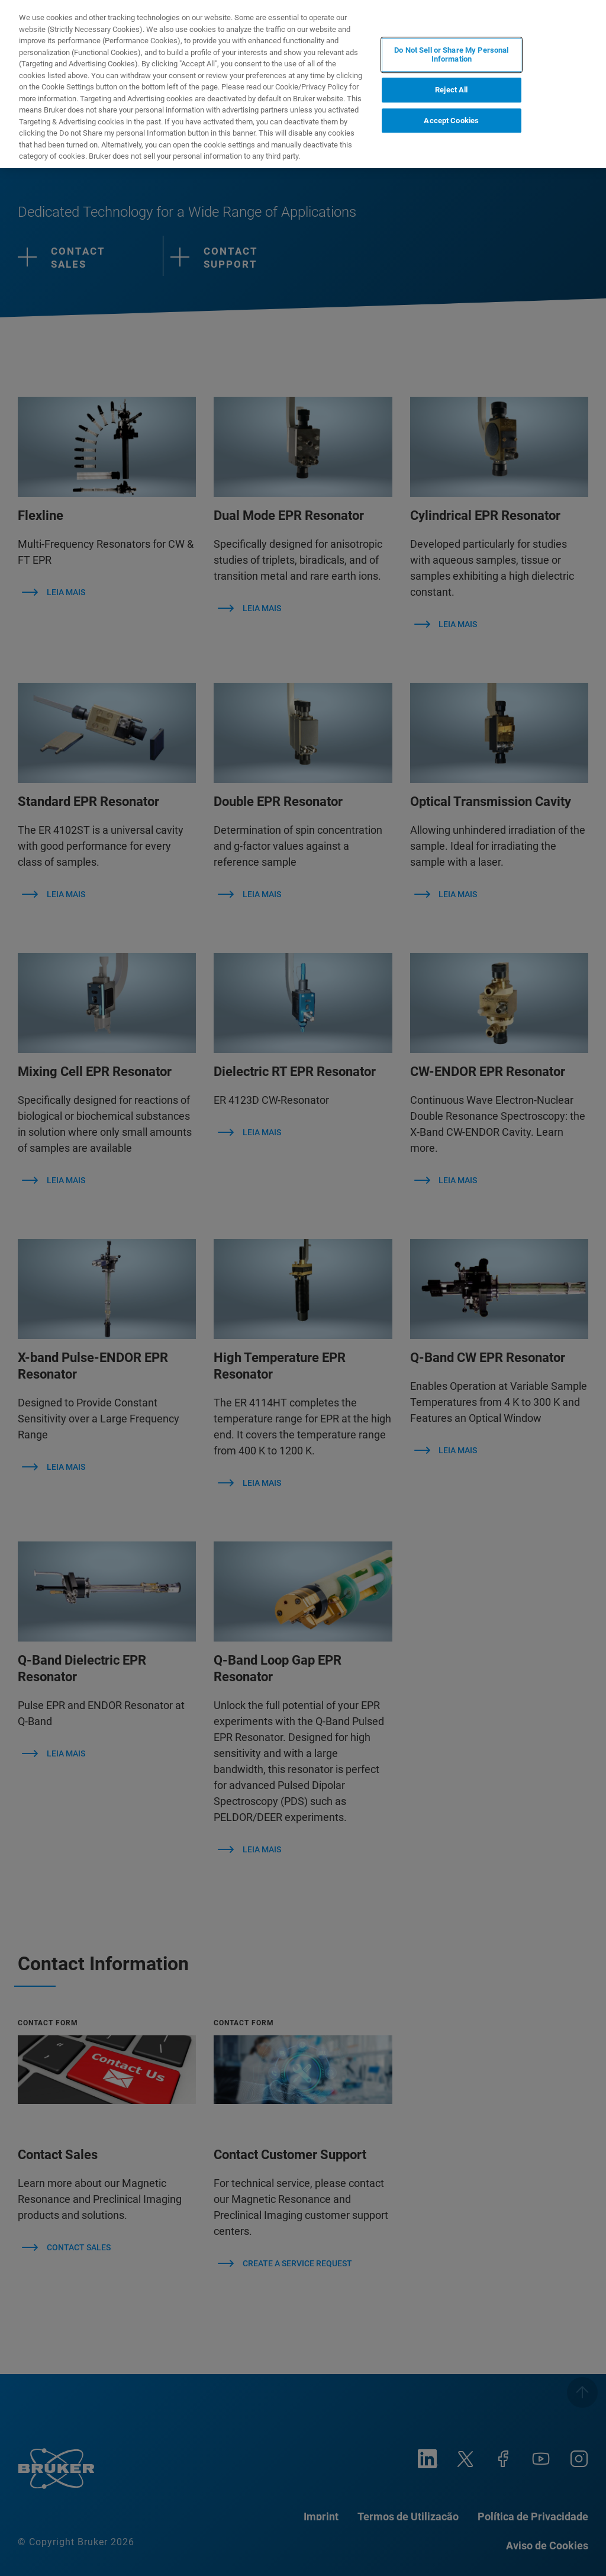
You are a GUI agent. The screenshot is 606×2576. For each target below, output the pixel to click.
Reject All (451, 89)
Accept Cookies (451, 120)
